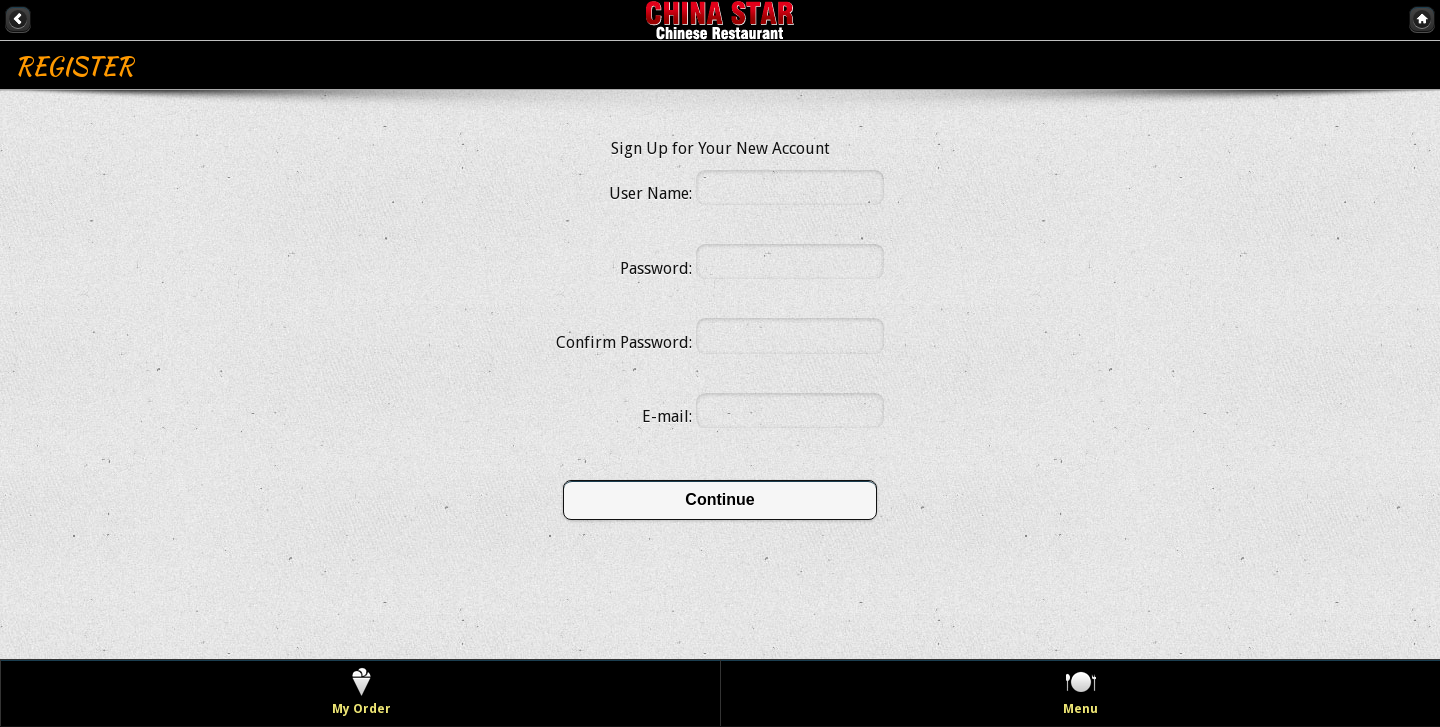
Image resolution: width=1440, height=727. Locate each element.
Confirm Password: (624, 342)
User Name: (650, 193)
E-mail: (667, 416)
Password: (656, 268)
